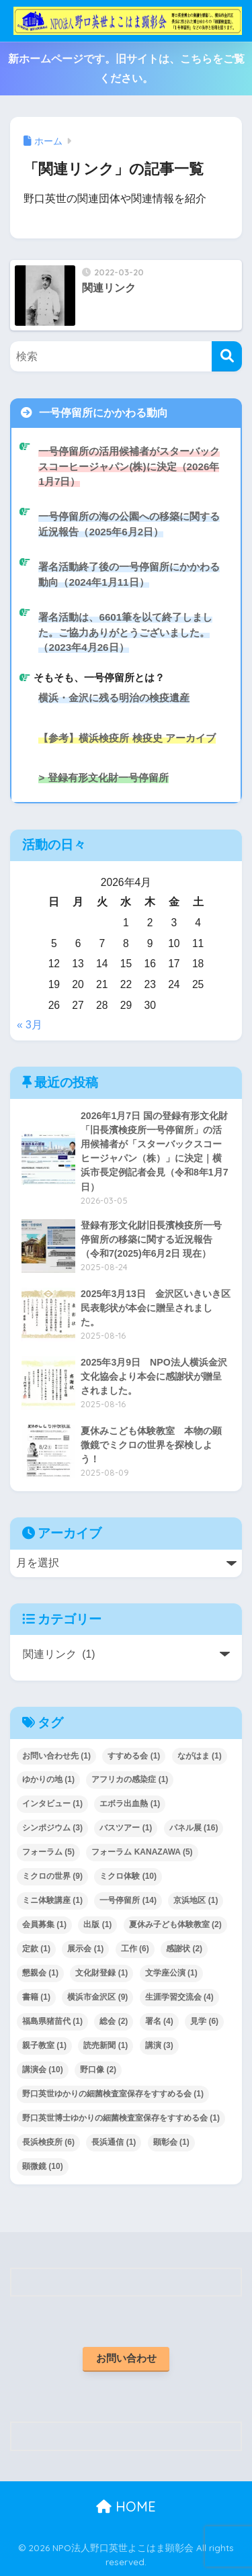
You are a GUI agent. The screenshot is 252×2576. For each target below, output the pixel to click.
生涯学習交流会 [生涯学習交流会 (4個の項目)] (179, 1997)
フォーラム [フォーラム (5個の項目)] (48, 1852)
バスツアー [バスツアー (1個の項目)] (125, 1827)
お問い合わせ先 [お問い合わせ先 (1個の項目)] (56, 1756)
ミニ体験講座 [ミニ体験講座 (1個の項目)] (52, 1900)
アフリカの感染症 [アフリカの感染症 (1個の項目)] (129, 1779)
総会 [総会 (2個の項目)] (113, 2021)
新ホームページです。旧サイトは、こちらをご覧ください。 (126, 68)
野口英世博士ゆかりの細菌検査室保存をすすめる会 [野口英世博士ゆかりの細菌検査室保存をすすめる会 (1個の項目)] (121, 2118)
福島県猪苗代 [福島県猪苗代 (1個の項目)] (52, 2021)
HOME (126, 2506)
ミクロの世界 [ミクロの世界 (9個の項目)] (52, 1876)
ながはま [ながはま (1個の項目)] (199, 1756)
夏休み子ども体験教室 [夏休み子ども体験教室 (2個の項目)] (175, 1924)
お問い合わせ (126, 2358)
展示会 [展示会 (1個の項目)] (85, 1948)
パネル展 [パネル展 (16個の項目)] (193, 1827)
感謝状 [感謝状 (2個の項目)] (184, 1948)
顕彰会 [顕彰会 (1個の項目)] (171, 2142)
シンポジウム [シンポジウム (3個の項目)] (52, 1827)
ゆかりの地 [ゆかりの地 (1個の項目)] (48, 1779)
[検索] (227, 356)
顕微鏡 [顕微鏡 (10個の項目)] (42, 2166)
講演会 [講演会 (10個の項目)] (42, 2069)
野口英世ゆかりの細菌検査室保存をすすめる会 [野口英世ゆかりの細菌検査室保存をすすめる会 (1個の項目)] (113, 2093)
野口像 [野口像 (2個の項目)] (98, 2069)
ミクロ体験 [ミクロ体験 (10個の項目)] (128, 1876)
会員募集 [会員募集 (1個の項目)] (44, 1924)
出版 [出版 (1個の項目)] (97, 1924)
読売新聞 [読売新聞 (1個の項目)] (105, 2045)
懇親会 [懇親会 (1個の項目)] (40, 1973)
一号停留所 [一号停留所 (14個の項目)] (128, 1900)
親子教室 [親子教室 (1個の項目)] (44, 2045)
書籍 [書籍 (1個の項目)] (36, 1997)
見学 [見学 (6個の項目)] (204, 2021)
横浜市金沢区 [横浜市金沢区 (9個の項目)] (97, 1997)
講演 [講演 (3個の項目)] (159, 2045)
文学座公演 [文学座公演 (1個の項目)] (171, 1973)
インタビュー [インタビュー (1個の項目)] (52, 1803)
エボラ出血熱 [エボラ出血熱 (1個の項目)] (129, 1803)
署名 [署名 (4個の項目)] (159, 2021)
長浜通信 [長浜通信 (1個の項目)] (113, 2142)
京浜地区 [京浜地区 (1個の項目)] (195, 1900)
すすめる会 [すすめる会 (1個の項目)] (134, 1756)
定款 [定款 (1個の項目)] (36, 1948)
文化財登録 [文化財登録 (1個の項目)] (101, 1973)
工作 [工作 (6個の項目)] (135, 1948)
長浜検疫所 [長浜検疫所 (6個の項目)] (48, 2142)
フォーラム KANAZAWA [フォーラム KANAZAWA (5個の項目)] (141, 1852)
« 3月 (29, 1024)
